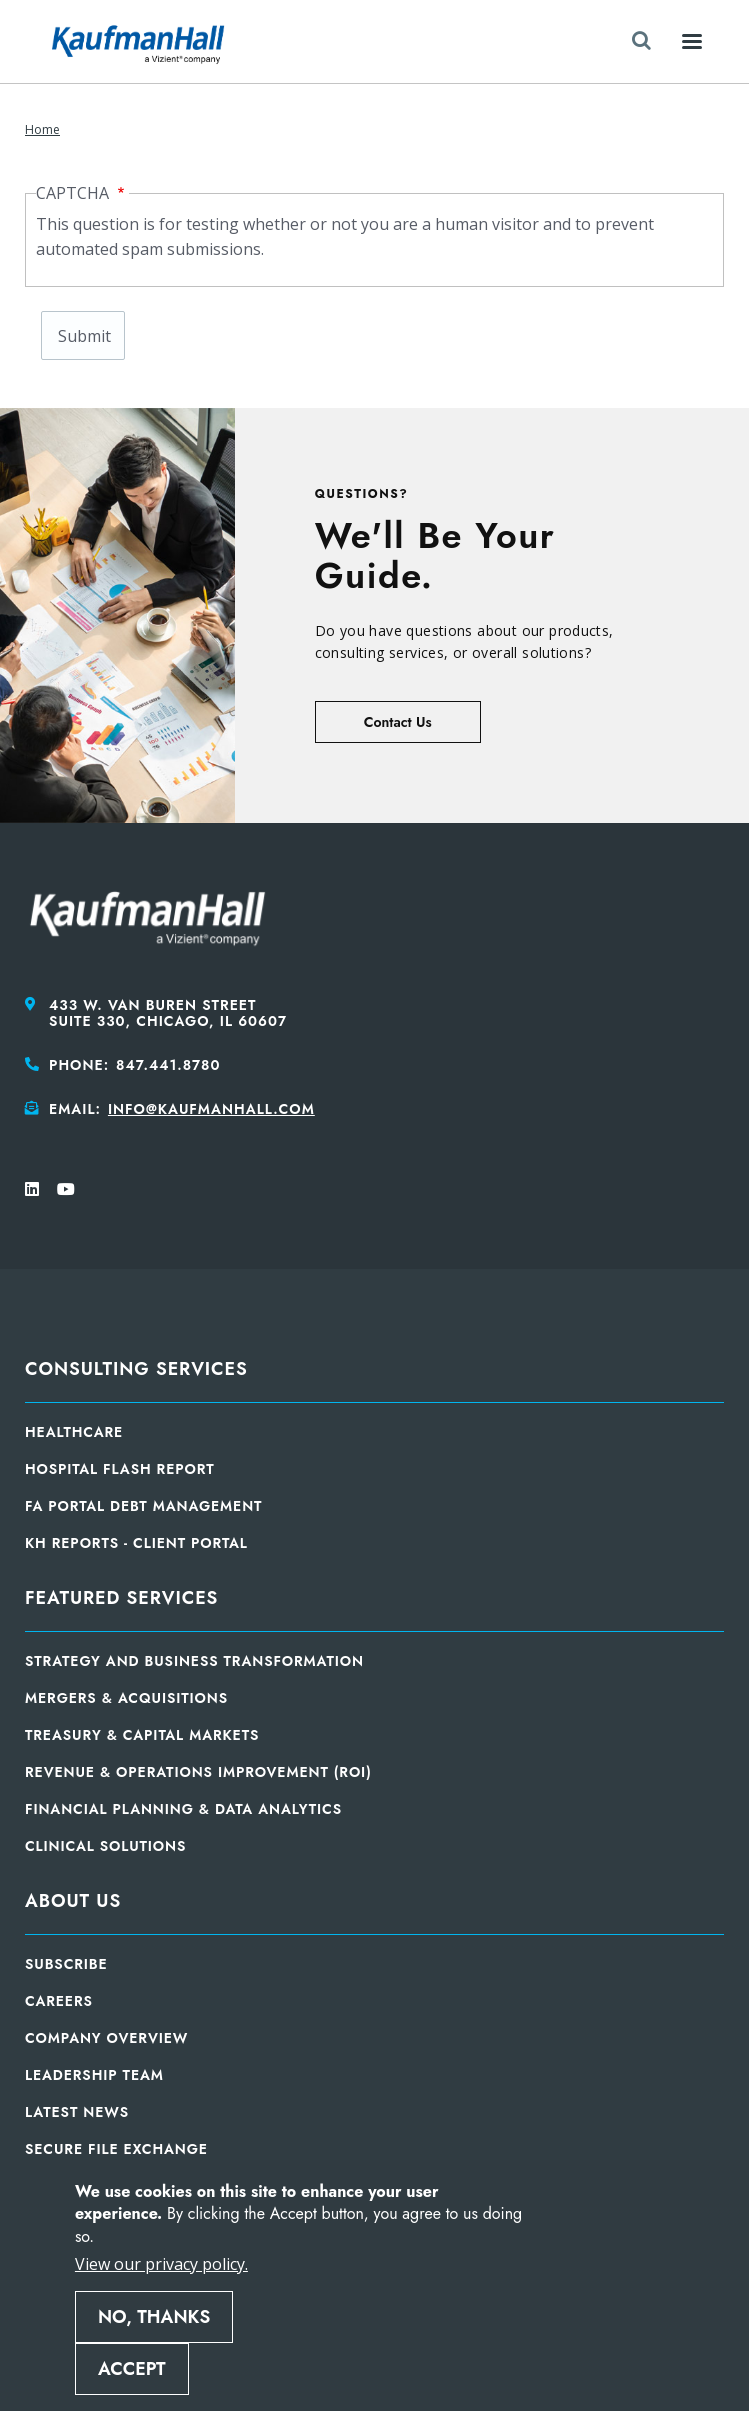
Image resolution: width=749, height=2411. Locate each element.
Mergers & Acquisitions (126, 1698)
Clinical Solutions (105, 1846)
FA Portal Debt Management (143, 1506)
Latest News (77, 2112)
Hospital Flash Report (120, 1469)
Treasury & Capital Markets (142, 1735)
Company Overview (106, 2038)
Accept (132, 2369)
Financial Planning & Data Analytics (183, 1809)
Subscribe (66, 1964)
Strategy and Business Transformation (194, 1661)
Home (42, 129)
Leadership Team (94, 2075)
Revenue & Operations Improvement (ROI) (198, 1772)
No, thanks (154, 2317)
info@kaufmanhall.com (211, 1109)
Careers (59, 2001)
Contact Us (398, 722)
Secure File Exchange (116, 2149)
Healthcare (74, 1432)
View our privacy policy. (161, 2264)
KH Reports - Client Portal (136, 1543)
